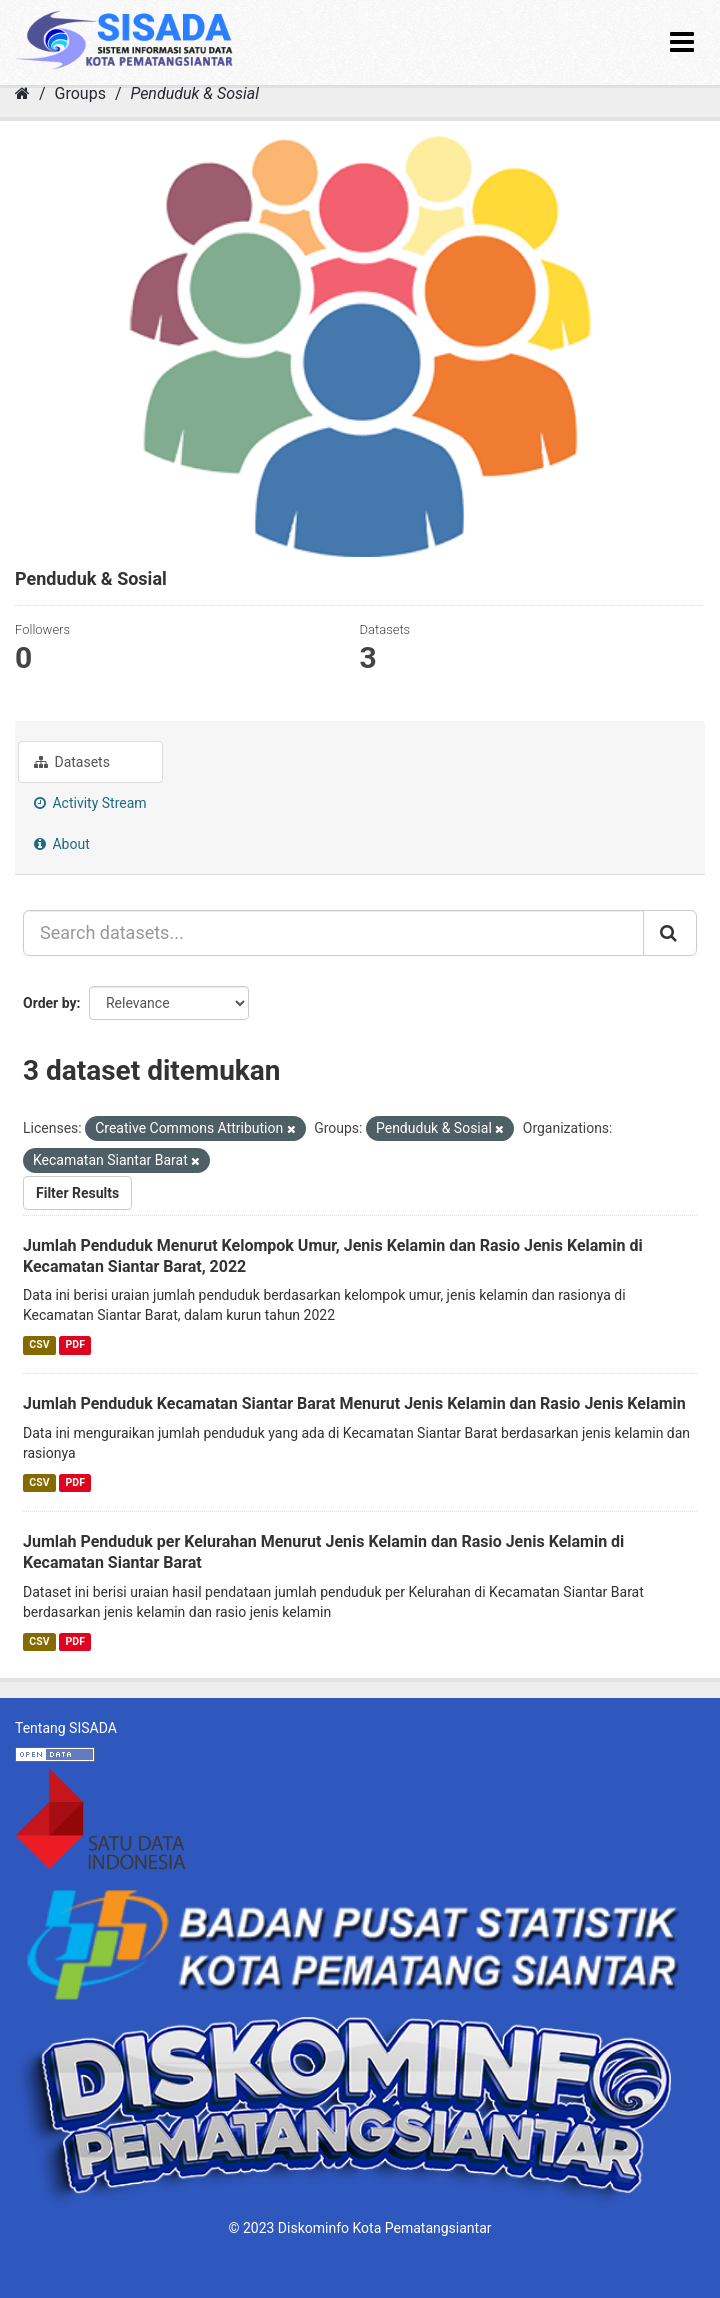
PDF (75, 1344)
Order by (50, 1003)
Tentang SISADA (66, 1728)
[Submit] (670, 933)
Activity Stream (90, 803)
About (62, 844)
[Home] (22, 93)
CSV (39, 1344)
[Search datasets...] (333, 933)
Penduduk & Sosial (194, 93)
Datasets (72, 762)
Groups (80, 93)
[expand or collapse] (682, 42)
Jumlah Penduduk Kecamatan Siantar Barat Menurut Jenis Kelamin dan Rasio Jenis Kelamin (354, 1403)
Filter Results (77, 1193)
